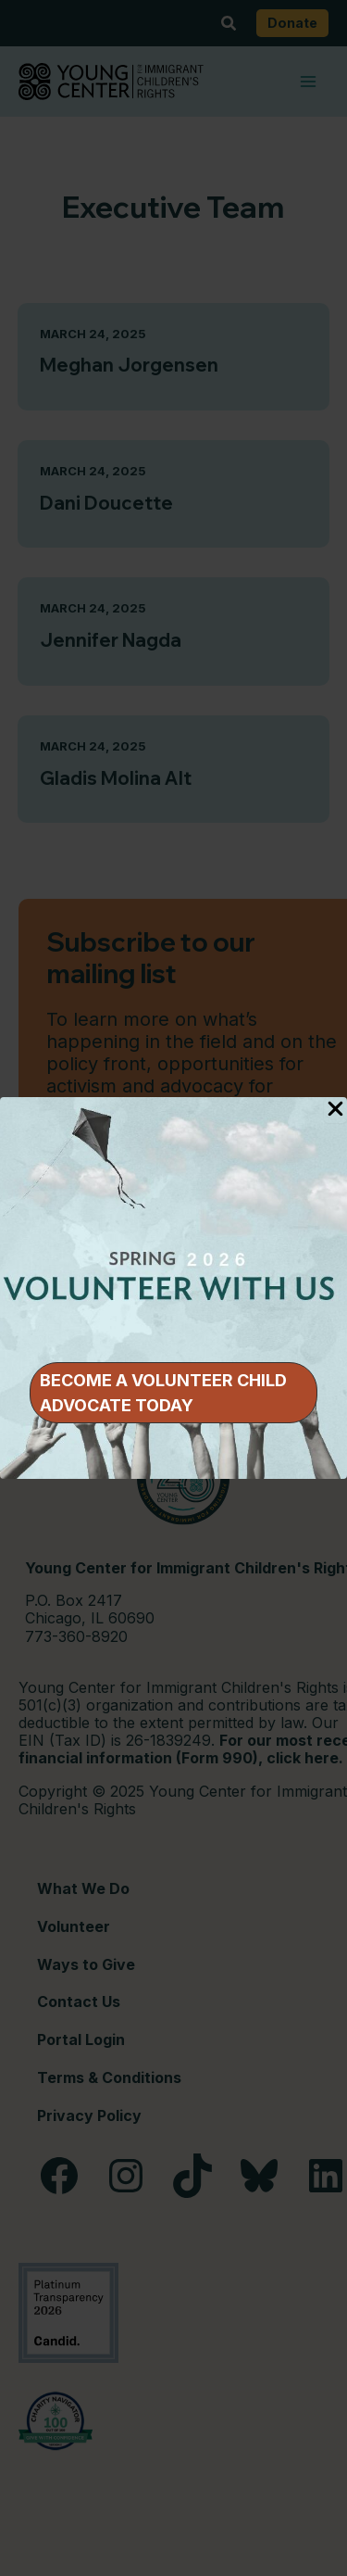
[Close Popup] (335, 1110)
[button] (173, 1392)
